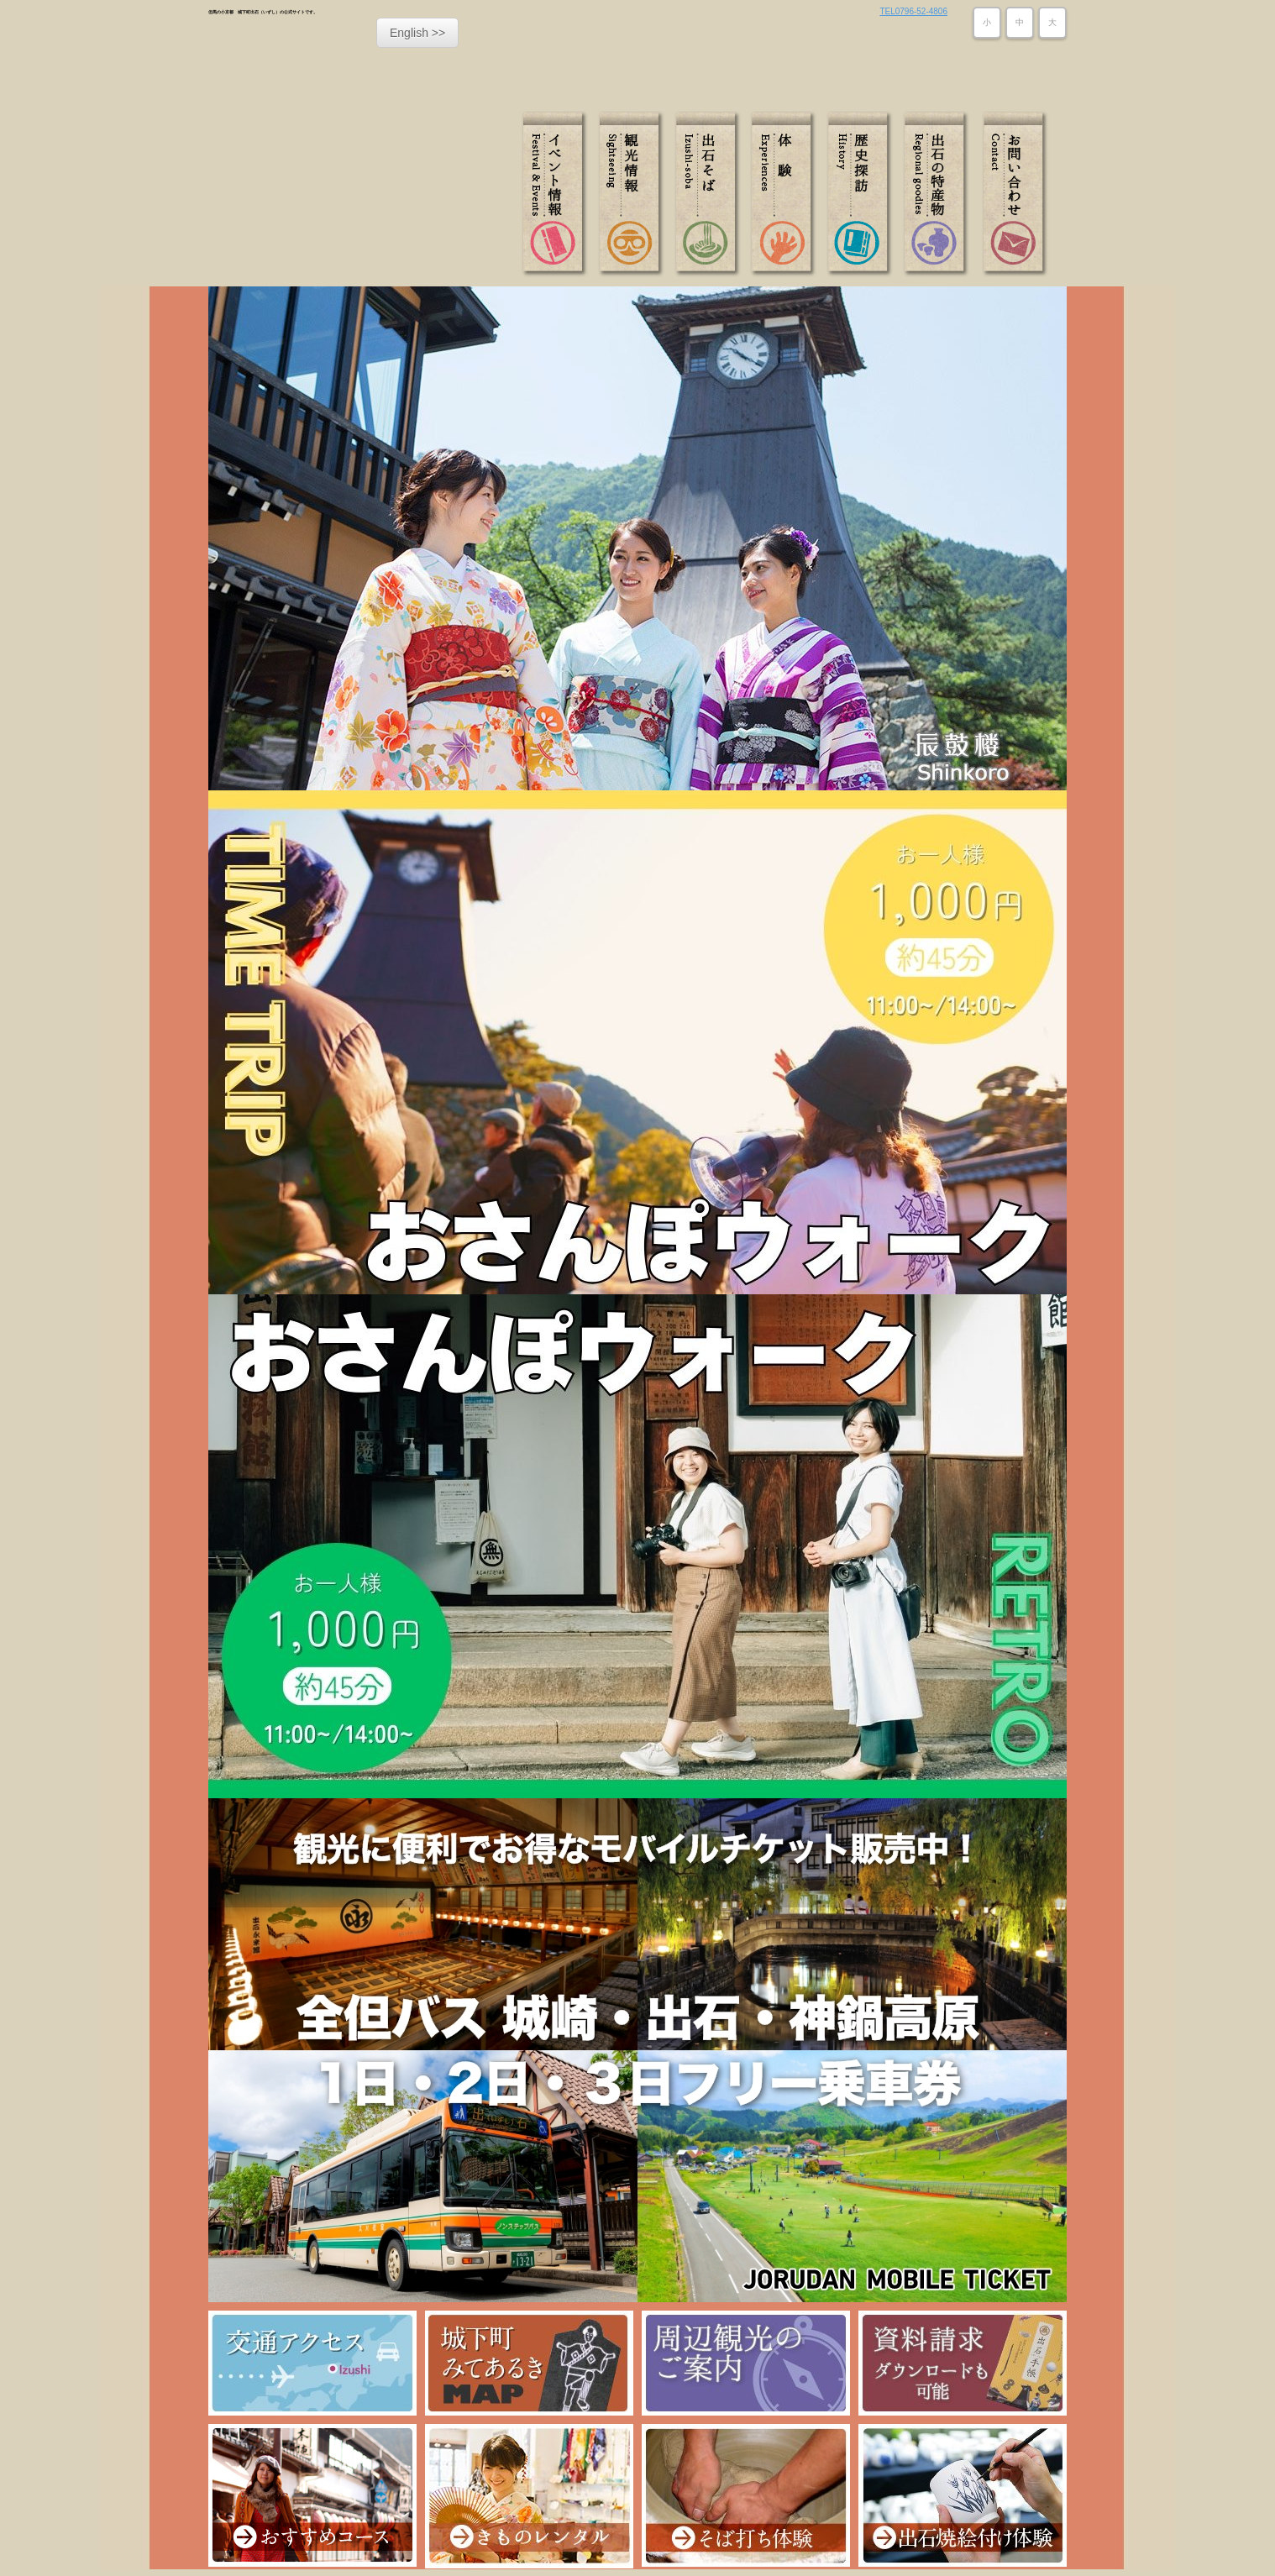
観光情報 (634, 194)
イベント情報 (558, 194)
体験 (785, 194)
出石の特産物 (936, 194)
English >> (417, 32)
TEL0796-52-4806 (913, 11)
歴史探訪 (861, 194)
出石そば (710, 194)
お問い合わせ (1012, 194)
